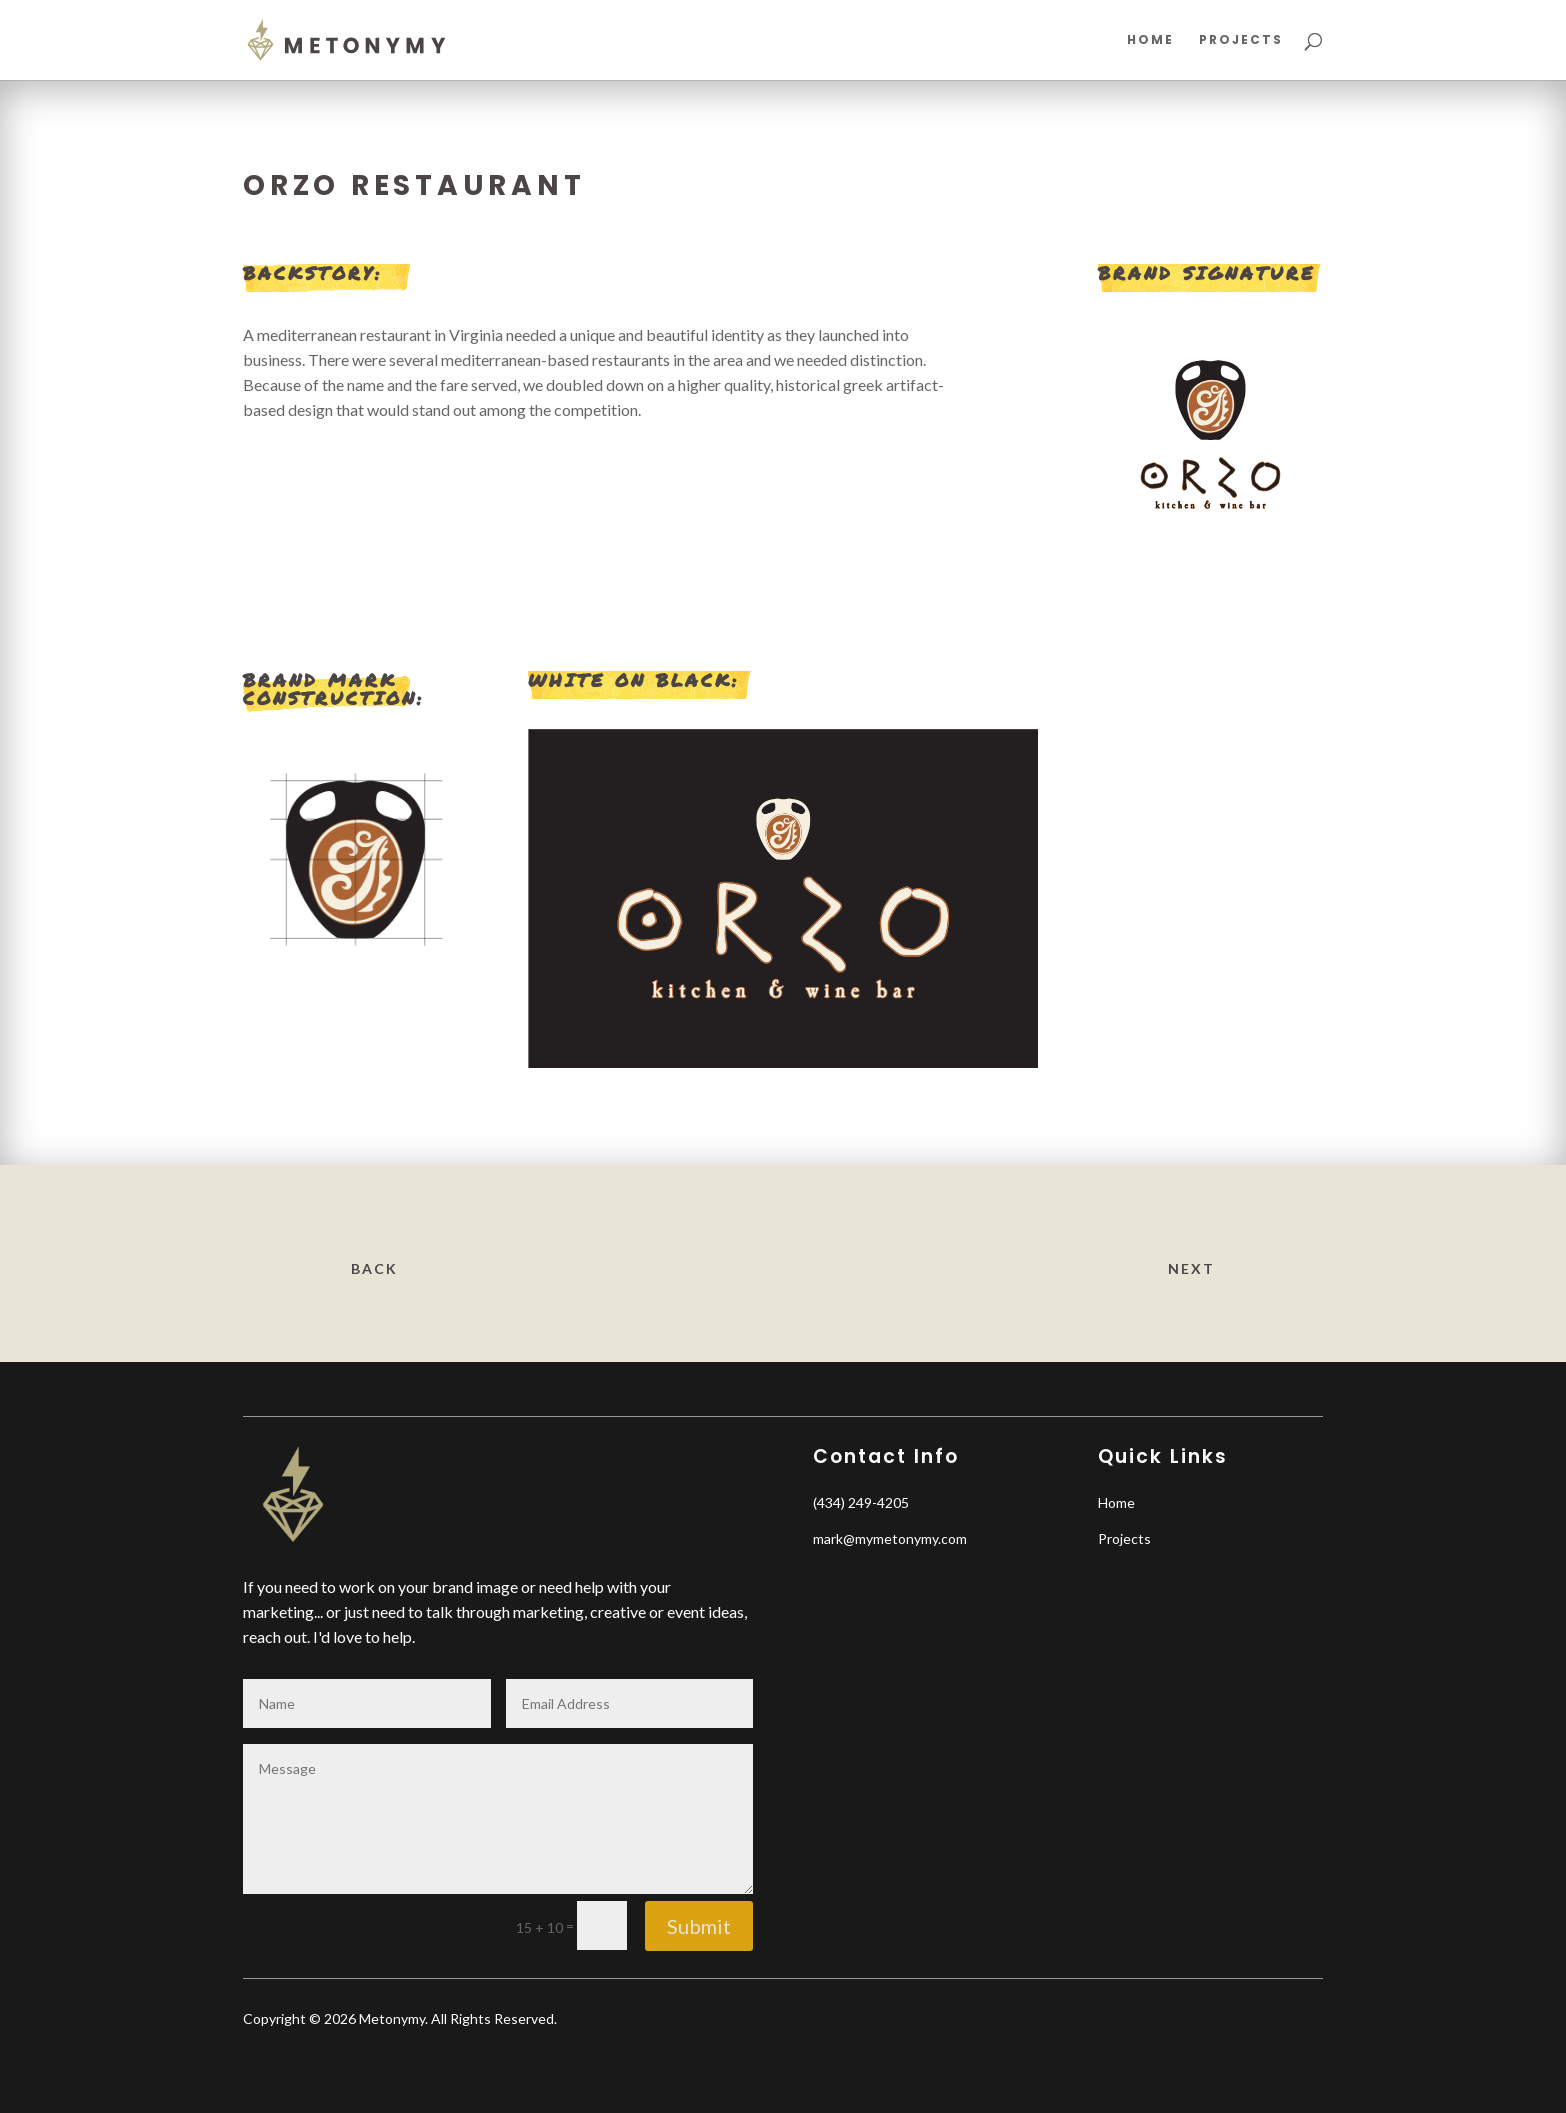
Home (1150, 40)
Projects (1241, 40)
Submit (699, 1926)
